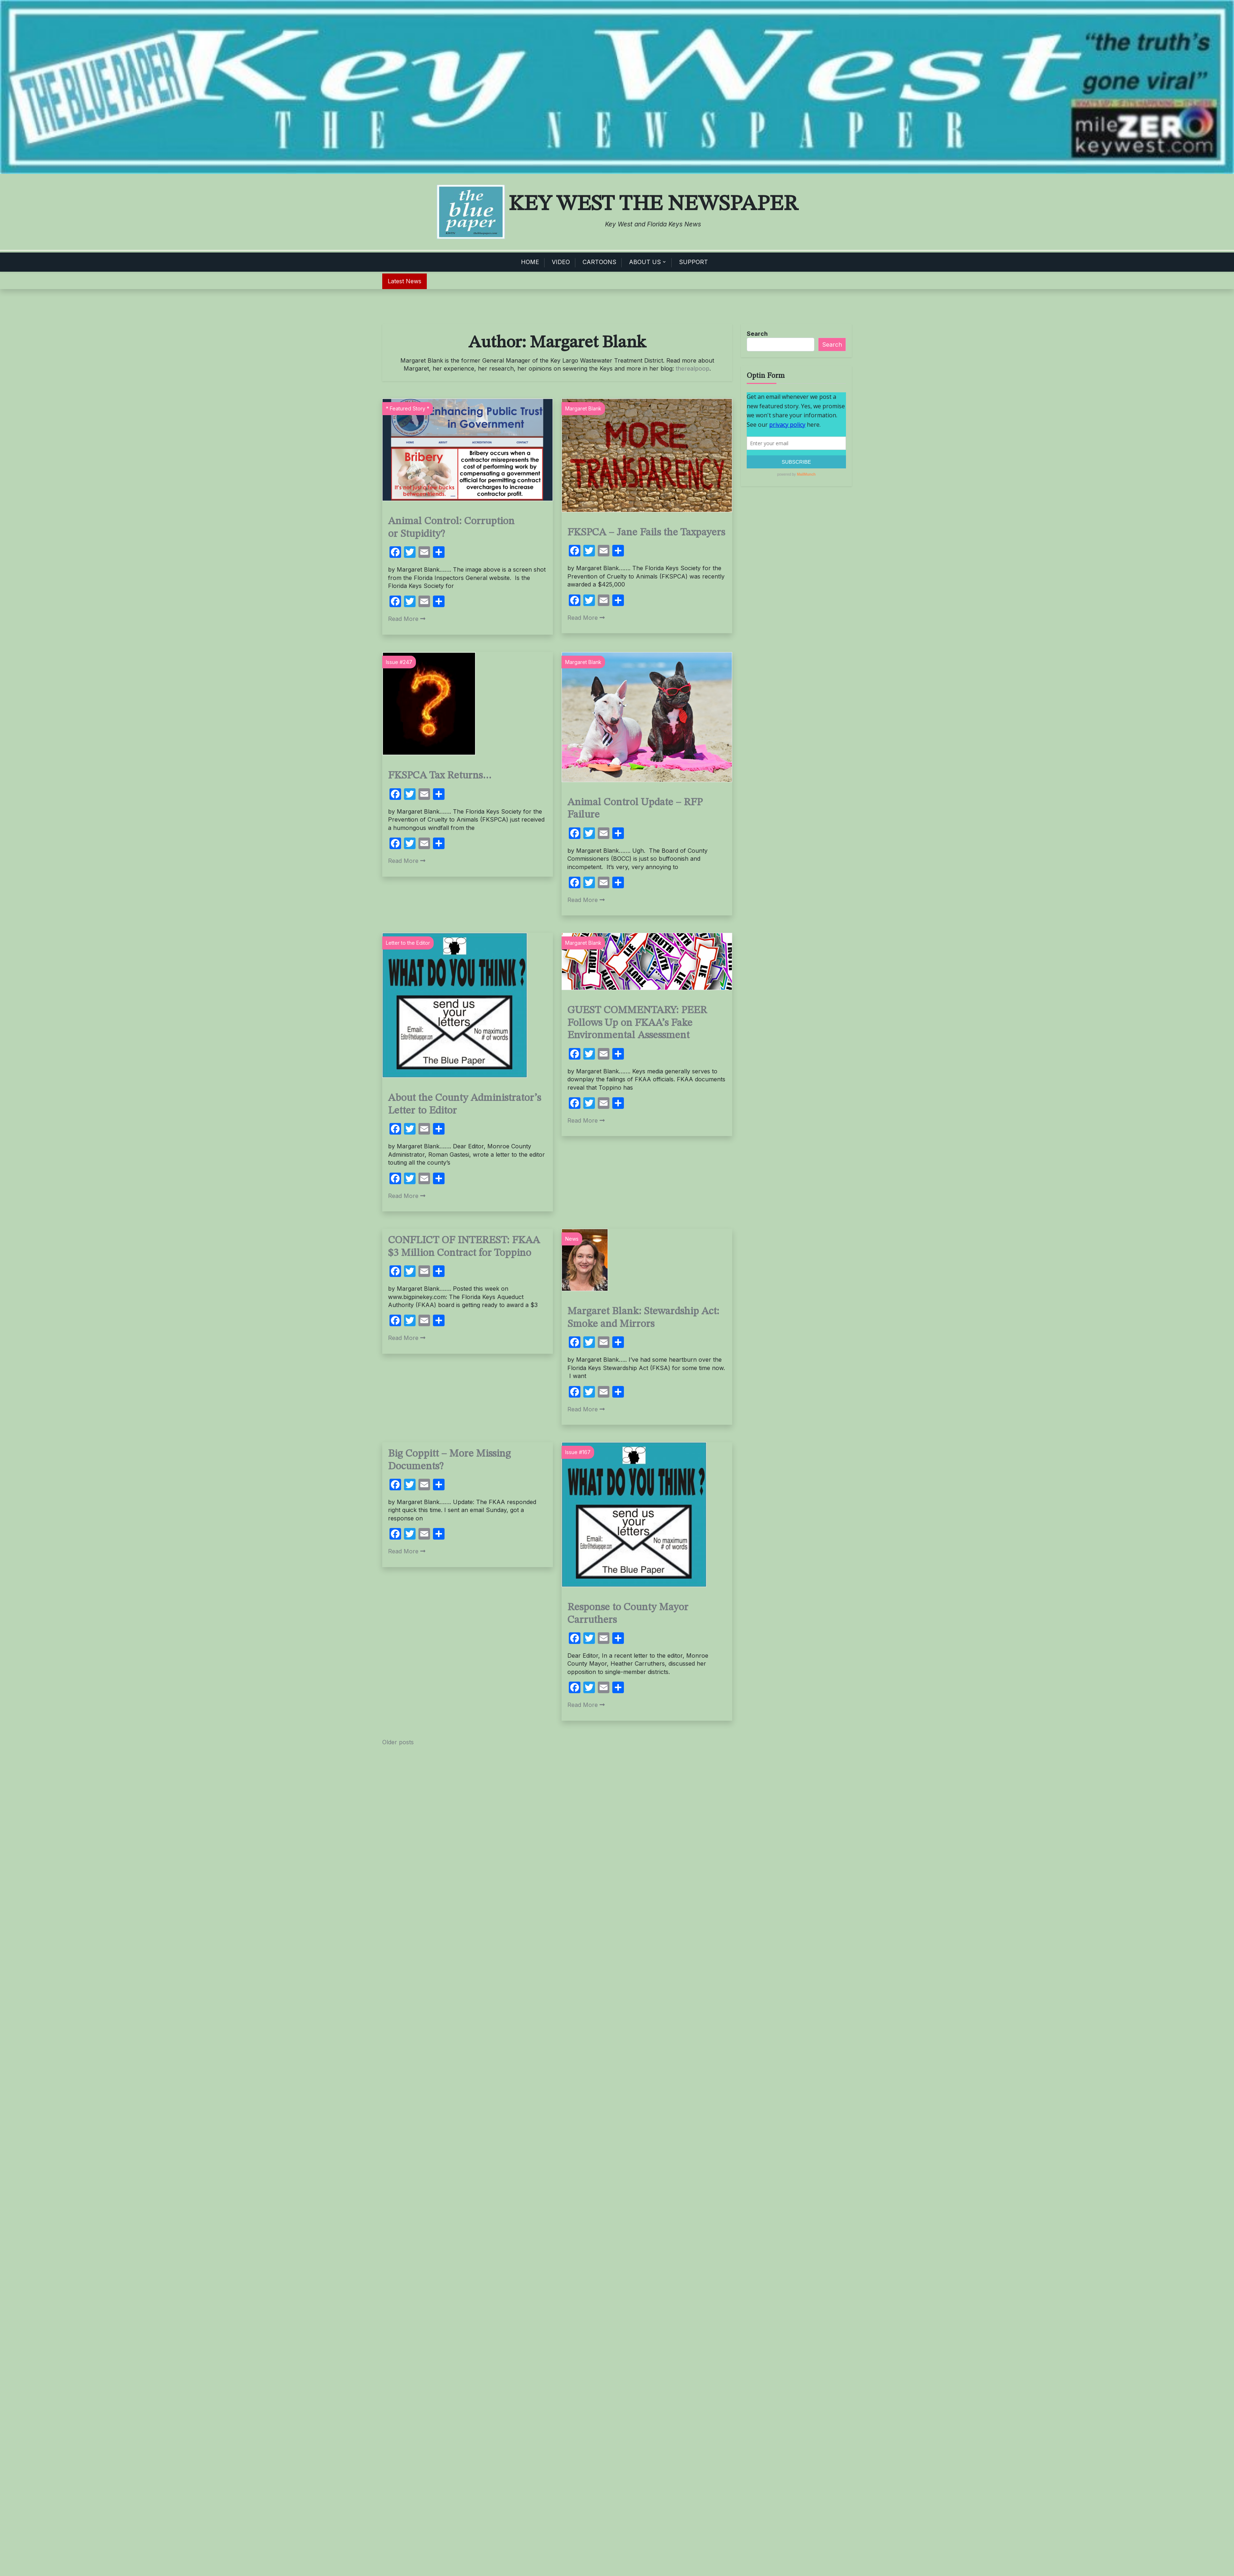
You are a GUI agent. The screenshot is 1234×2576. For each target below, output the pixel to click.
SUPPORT (693, 262)
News (572, 1239)
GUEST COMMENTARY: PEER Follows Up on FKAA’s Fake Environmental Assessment (637, 1023)
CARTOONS (599, 262)
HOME (530, 262)
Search (757, 333)
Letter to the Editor (408, 943)
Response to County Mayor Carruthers (627, 1613)
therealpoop (692, 368)
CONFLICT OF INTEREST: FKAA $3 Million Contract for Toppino (464, 1246)
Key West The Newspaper (653, 204)
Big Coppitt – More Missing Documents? (449, 1460)
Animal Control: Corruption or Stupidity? (451, 527)
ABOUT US (645, 262)
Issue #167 (578, 1452)
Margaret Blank (583, 408)
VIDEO (561, 262)
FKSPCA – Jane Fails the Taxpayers (646, 532)
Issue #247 (399, 662)
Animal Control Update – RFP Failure (635, 809)
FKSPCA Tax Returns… (440, 776)
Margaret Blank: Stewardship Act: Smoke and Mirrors (643, 1317)
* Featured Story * (407, 408)
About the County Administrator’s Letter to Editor (464, 1104)
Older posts (398, 1742)
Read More (406, 618)
